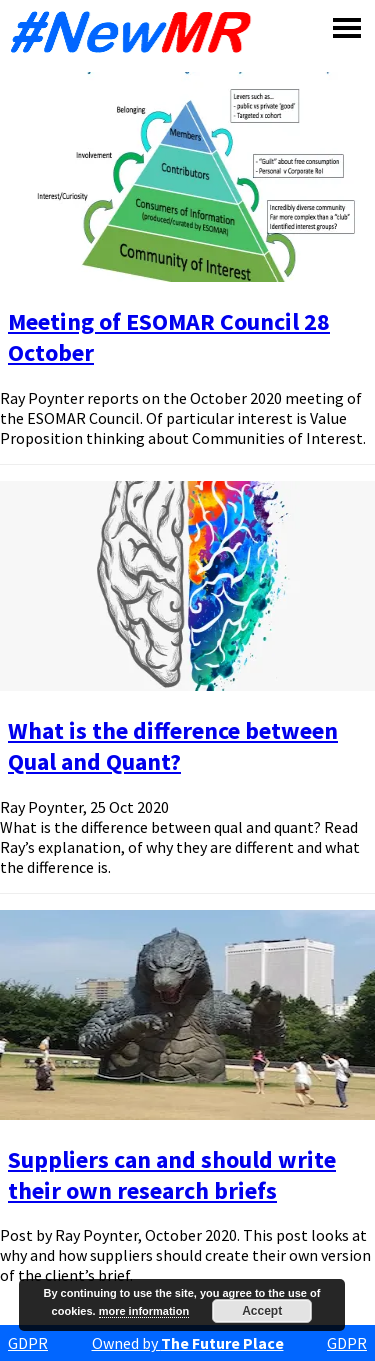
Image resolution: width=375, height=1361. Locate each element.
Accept (262, 1311)
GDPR (28, 1343)
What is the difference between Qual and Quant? (173, 746)
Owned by (188, 1343)
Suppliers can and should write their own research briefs (172, 1175)
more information (144, 1311)
